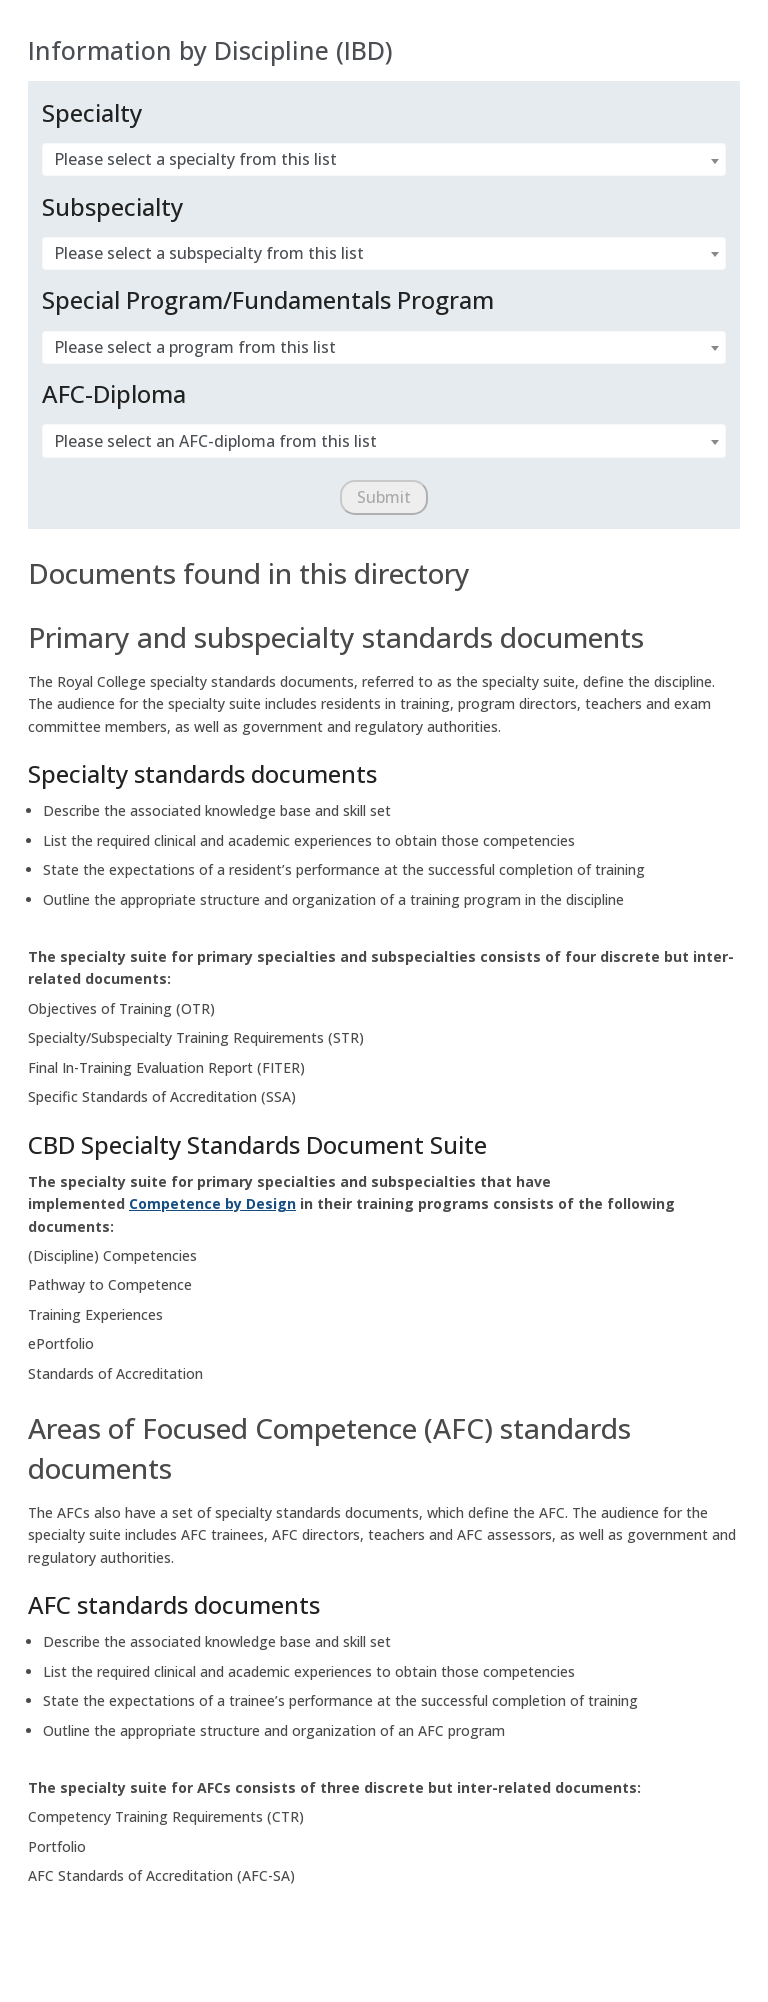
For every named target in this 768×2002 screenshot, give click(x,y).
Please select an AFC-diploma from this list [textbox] (215, 441)
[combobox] (384, 160)
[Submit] (384, 497)
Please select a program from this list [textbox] (195, 347)
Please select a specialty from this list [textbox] (195, 159)
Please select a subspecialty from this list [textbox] (209, 253)
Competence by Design (212, 1203)
